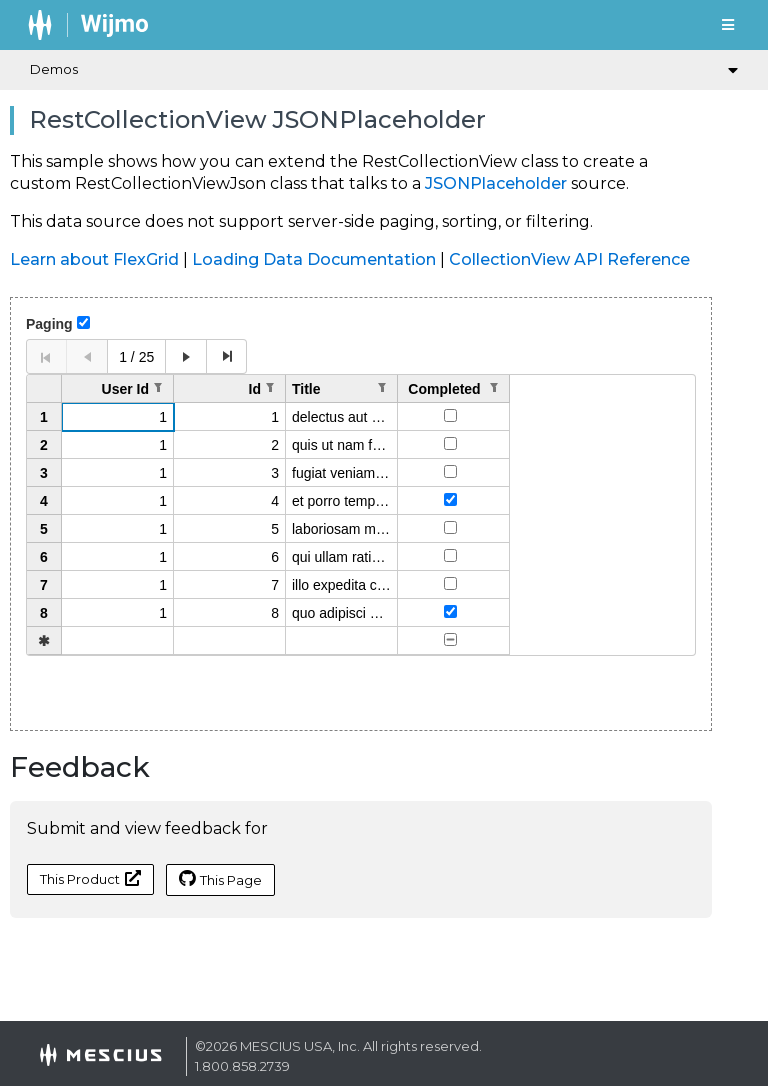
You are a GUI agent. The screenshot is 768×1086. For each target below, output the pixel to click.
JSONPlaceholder (496, 183)
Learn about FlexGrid (94, 259)
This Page (220, 879)
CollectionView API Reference (569, 259)
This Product (90, 878)
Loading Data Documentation (314, 259)
